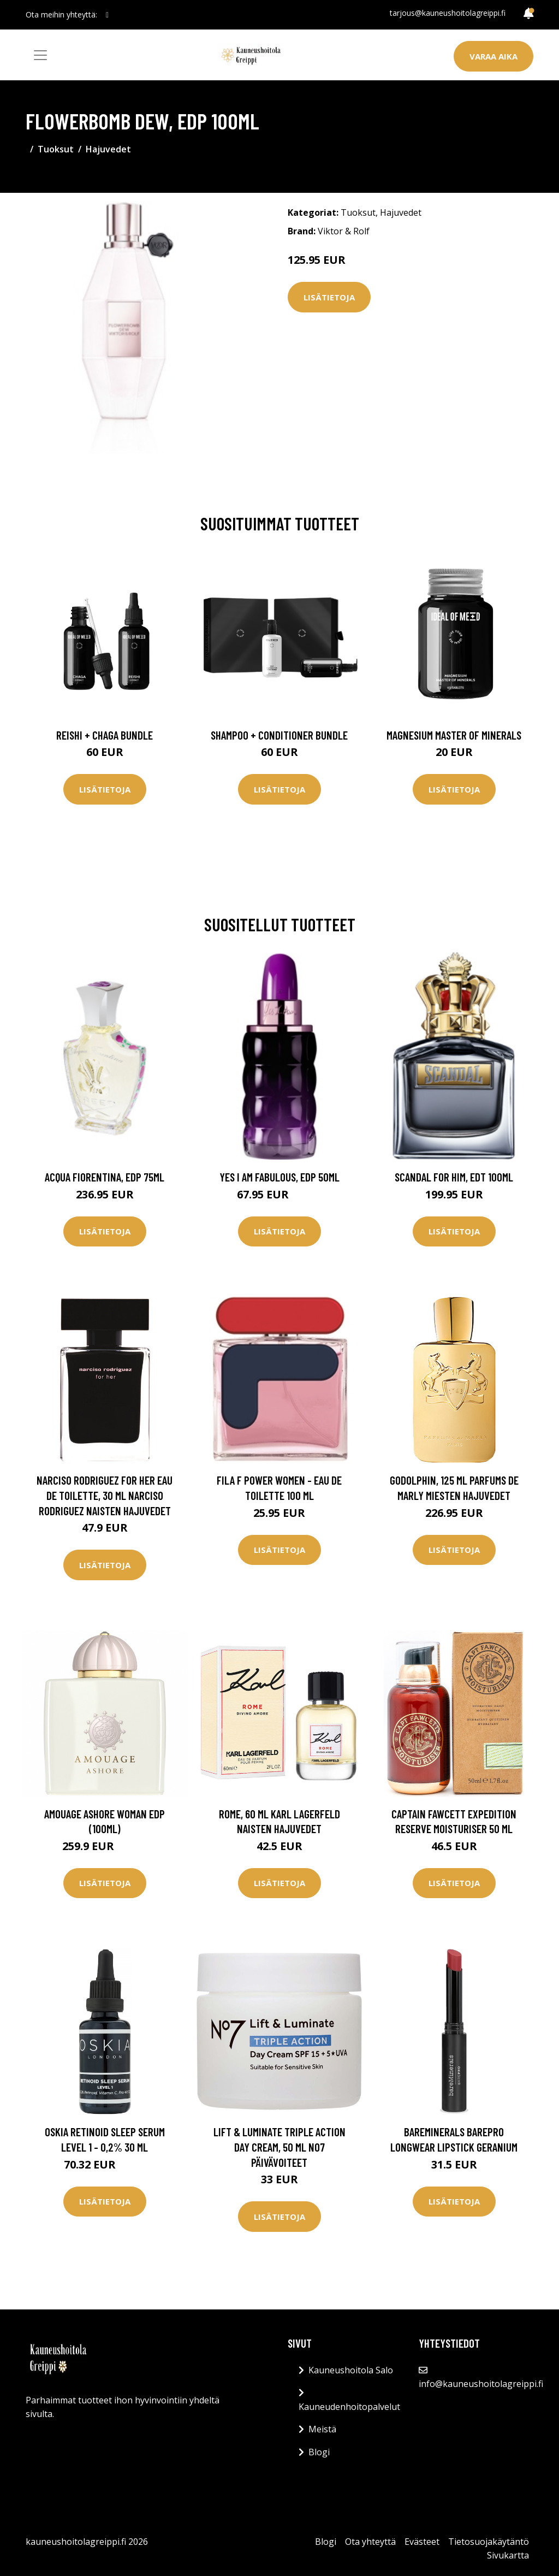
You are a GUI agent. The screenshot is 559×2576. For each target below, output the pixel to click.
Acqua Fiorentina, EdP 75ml (104, 1177)
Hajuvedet (108, 149)
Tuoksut (56, 149)
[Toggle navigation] (40, 55)
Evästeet (422, 2542)
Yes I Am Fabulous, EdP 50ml (279, 1177)
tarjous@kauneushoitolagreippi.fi (448, 13)
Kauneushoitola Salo (350, 2370)
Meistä (322, 2429)
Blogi (319, 2452)
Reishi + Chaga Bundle (104, 735)
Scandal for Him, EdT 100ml (454, 1177)
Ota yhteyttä (370, 2542)
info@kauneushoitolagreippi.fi (481, 2384)
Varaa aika (493, 56)
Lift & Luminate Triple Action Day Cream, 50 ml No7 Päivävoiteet (279, 2147)
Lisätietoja (329, 297)
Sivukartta (508, 2555)
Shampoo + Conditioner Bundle (279, 735)
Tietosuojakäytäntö (488, 2542)
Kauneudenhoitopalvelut (349, 2407)
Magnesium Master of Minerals (453, 735)
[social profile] (107, 14)
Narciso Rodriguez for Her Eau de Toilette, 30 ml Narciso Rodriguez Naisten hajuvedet (105, 1495)
